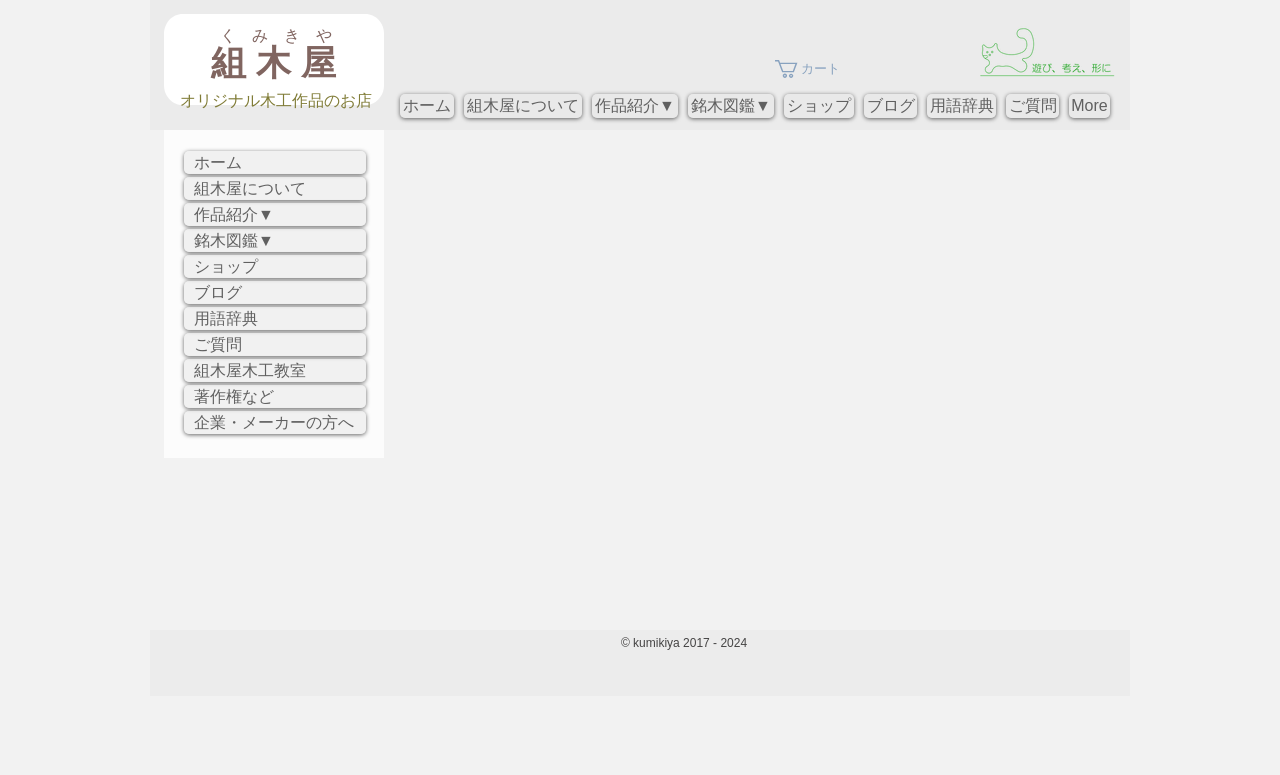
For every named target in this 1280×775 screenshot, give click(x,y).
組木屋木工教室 (250, 370)
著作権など (234, 396)
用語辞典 (226, 318)
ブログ (218, 292)
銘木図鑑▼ (234, 240)
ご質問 (218, 344)
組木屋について (250, 188)
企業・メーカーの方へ (274, 422)
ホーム (218, 162)
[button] (818, 69)
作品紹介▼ (234, 214)
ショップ (226, 266)
